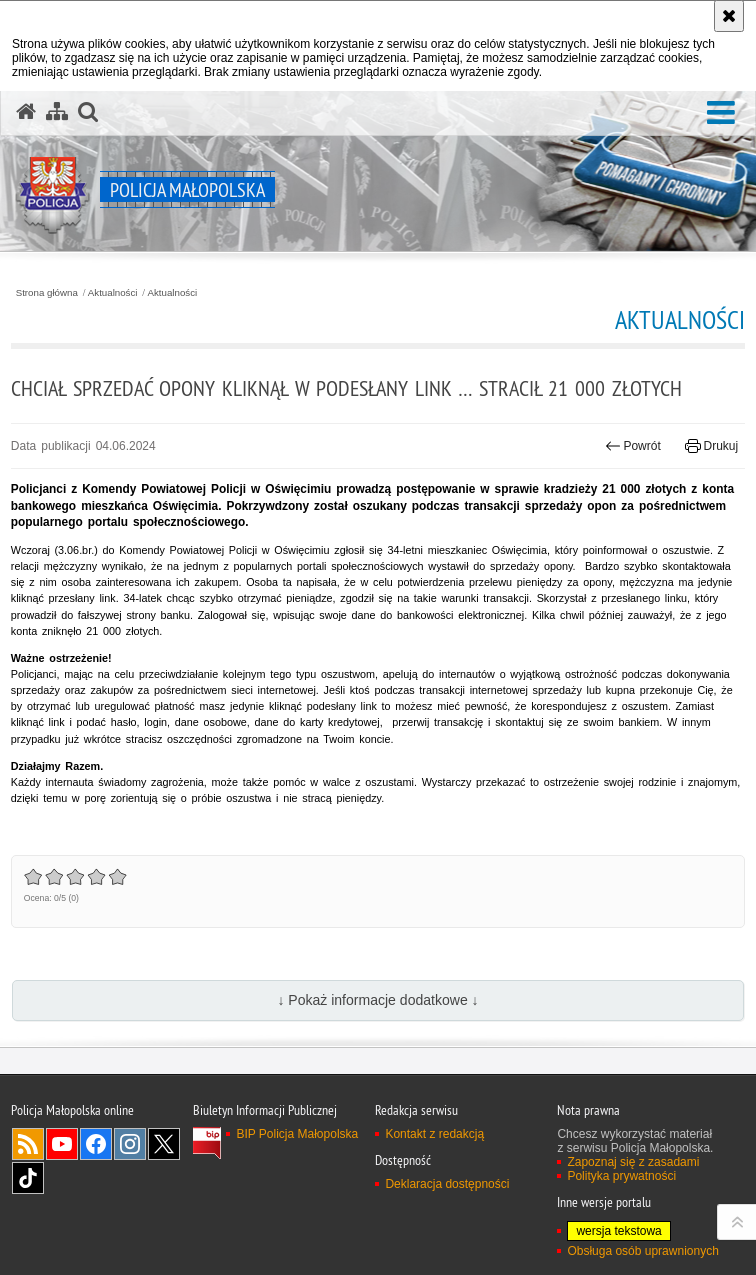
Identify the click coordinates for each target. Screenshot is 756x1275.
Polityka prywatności (621, 1176)
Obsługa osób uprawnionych (642, 1251)
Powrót (633, 446)
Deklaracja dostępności (447, 1184)
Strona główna (47, 293)
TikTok (28, 1178)
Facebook (96, 1144)
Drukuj (711, 446)
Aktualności (113, 293)
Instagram (130, 1144)
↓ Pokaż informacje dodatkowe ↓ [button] (377, 1000)
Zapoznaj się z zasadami (633, 1162)
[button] (721, 113)
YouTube (62, 1144)
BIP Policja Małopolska (297, 1134)
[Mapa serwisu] (57, 112)
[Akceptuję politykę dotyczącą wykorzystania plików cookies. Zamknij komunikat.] (729, 16)
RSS (28, 1144)
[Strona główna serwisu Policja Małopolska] (26, 112)
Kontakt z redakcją (434, 1134)
